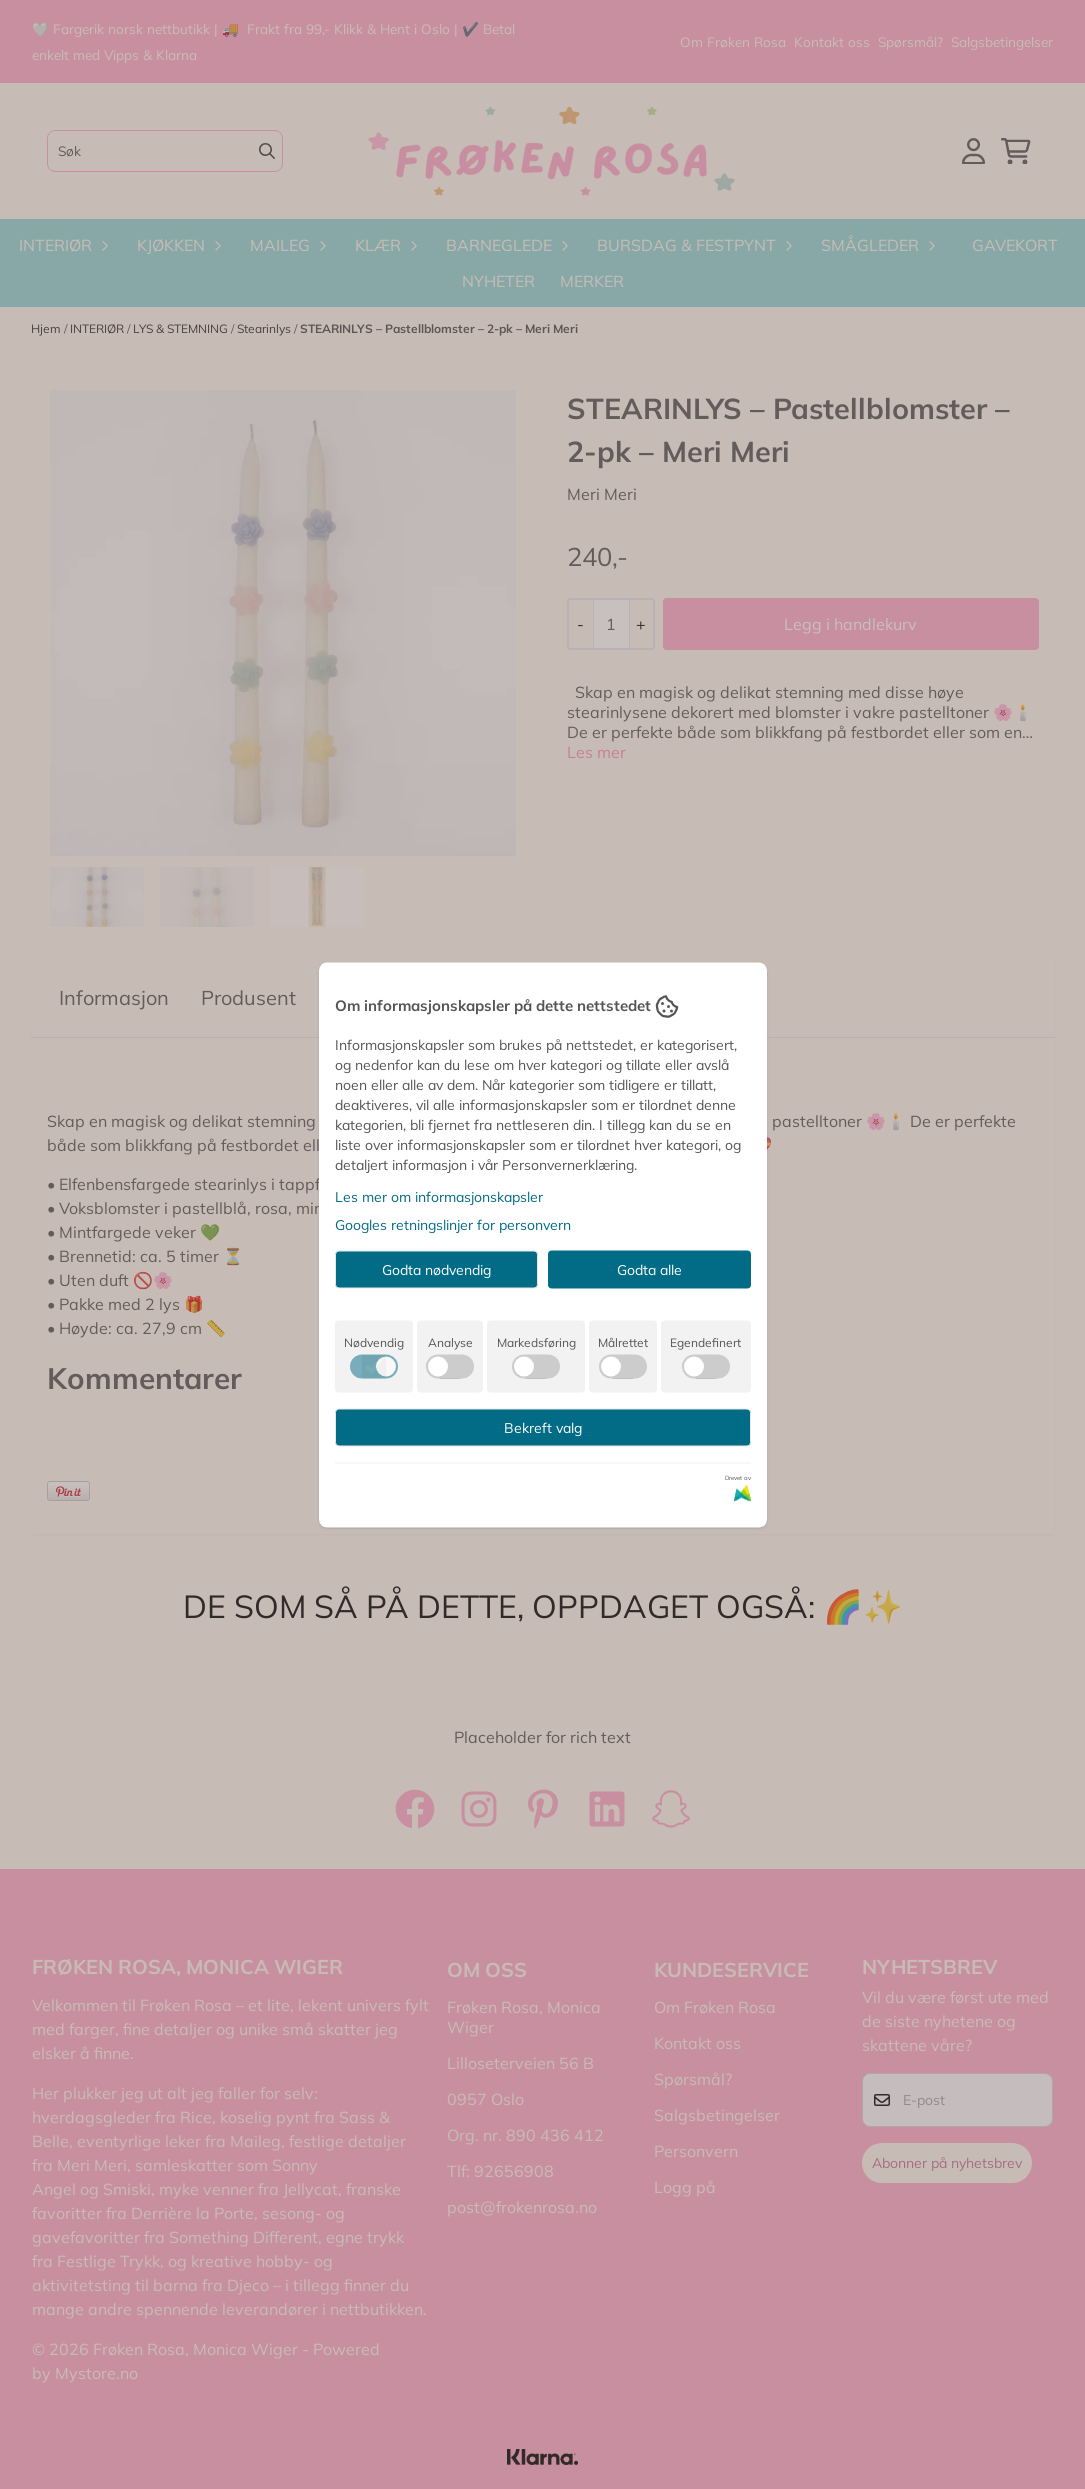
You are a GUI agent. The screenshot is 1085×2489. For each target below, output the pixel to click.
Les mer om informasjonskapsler (439, 1196)
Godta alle (649, 1269)
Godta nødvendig (436, 1269)
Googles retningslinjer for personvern (453, 1224)
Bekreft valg (543, 1427)
